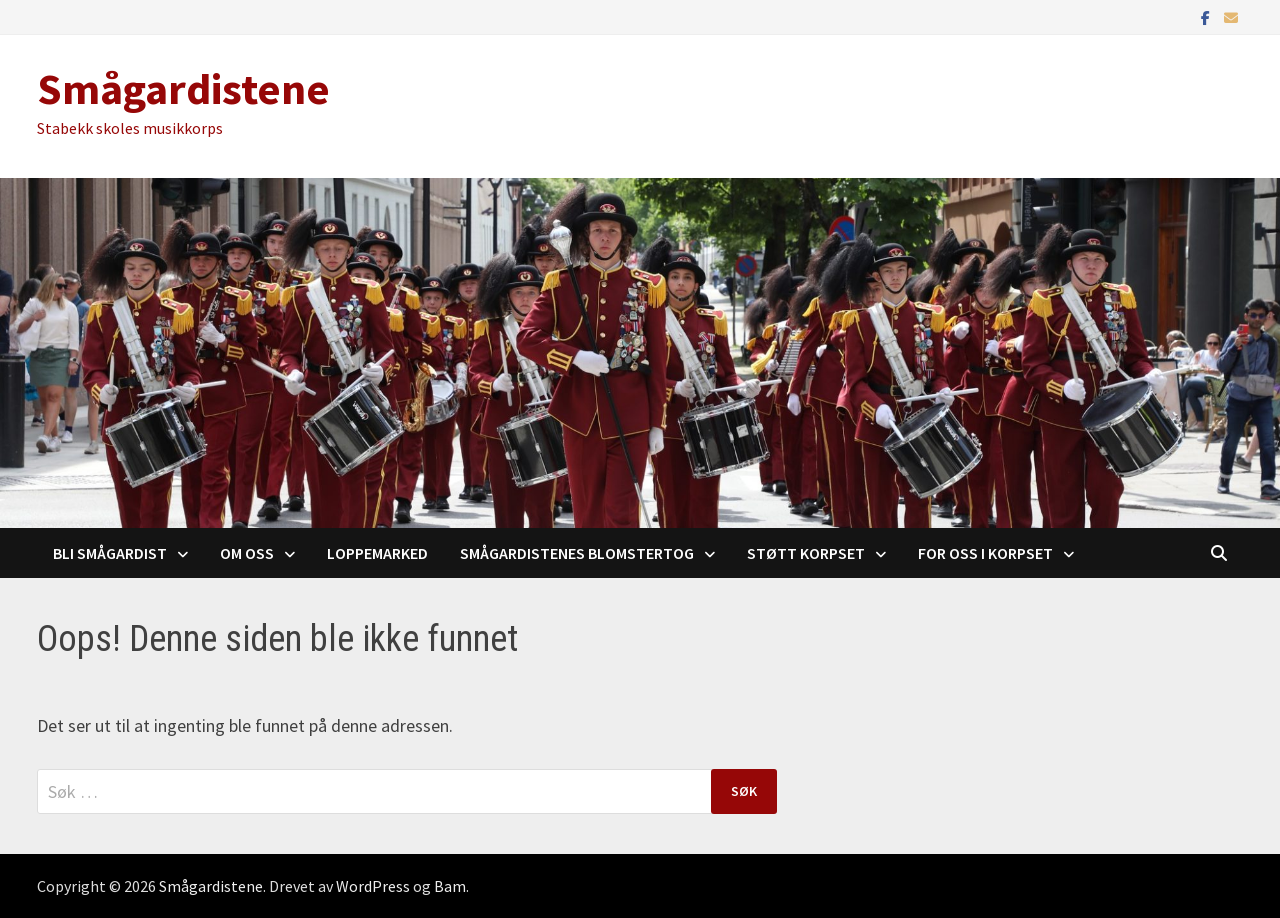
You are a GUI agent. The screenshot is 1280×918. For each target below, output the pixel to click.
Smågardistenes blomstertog (577, 553)
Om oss (247, 553)
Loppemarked (377, 553)
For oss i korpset (985, 553)
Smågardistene (183, 88)
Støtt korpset (806, 553)
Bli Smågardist (110, 553)
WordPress (373, 886)
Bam (450, 886)
